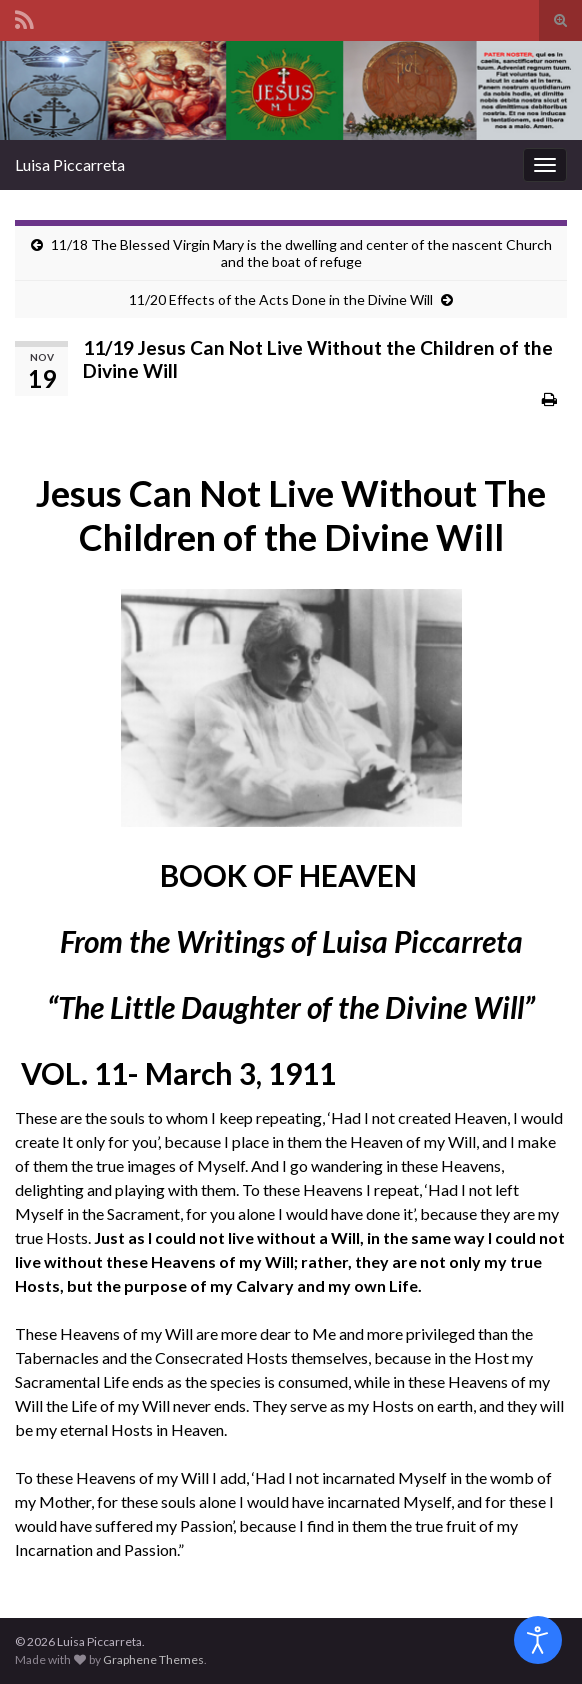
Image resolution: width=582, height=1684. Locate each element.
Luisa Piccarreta (70, 164)
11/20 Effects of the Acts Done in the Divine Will (281, 299)
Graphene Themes (153, 1659)
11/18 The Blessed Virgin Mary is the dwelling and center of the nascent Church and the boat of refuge (301, 253)
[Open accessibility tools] (538, 1640)
